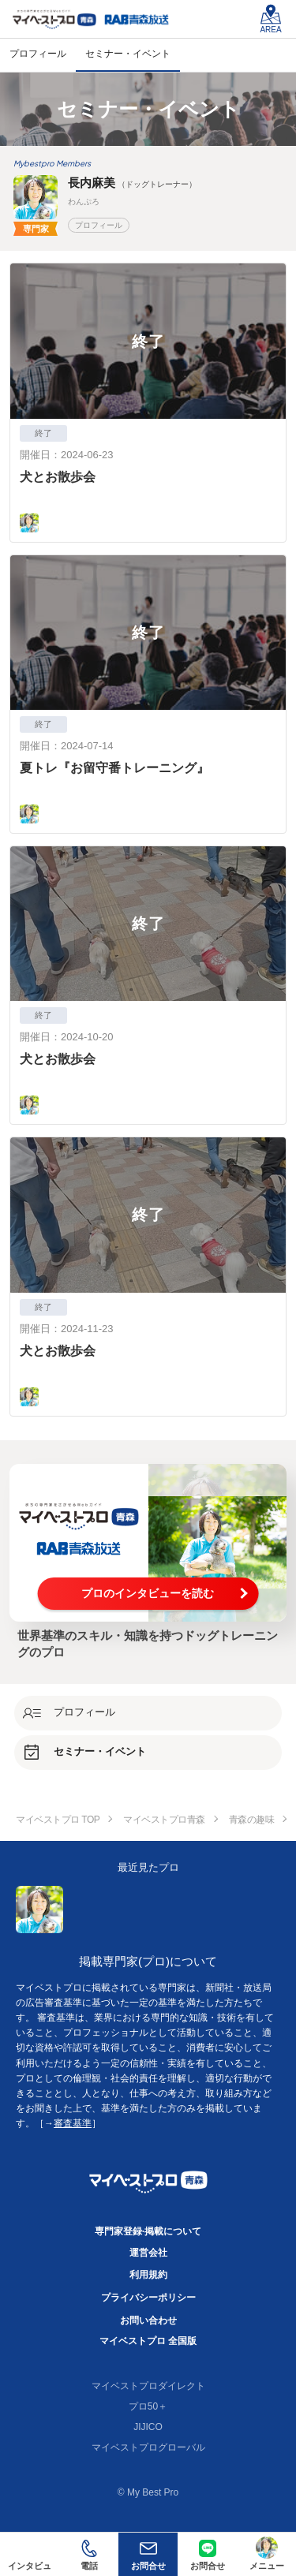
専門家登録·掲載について (148, 2231)
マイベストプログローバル (148, 2447)
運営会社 (148, 2252)
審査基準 (73, 2123)
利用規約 (148, 2274)
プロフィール (98, 225)
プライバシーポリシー (148, 2297)
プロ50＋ (148, 2406)
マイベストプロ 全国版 (148, 2340)
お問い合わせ (148, 2320)
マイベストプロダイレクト (148, 2385)
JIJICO (148, 2426)
